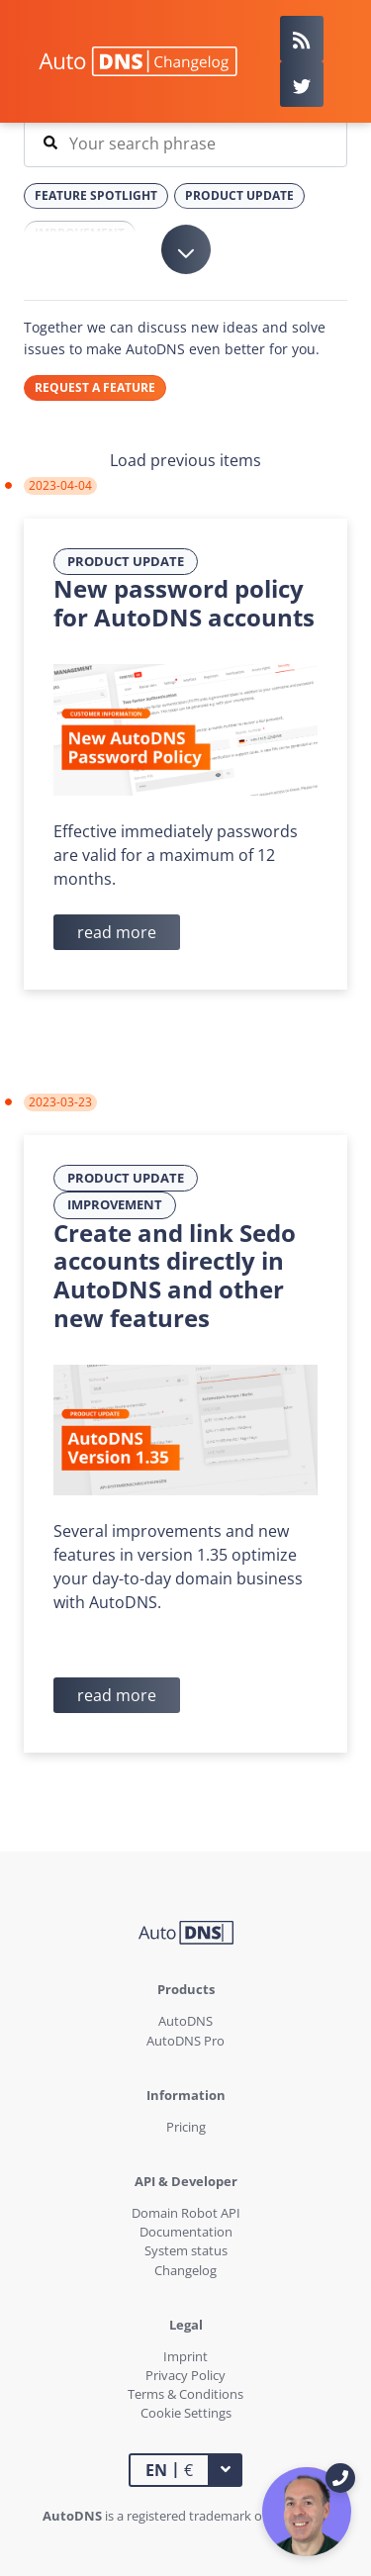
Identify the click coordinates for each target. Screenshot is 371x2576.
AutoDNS (185, 2021)
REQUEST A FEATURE (95, 387)
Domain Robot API (186, 2213)
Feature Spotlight (96, 195)
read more (116, 932)
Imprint (185, 2356)
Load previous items (185, 460)
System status (186, 2250)
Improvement (114, 1204)
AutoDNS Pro (185, 2041)
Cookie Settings (186, 2413)
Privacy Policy (185, 2375)
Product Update (125, 561)
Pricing (186, 2127)
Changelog (185, 2270)
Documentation (185, 2232)
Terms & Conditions (185, 2394)
